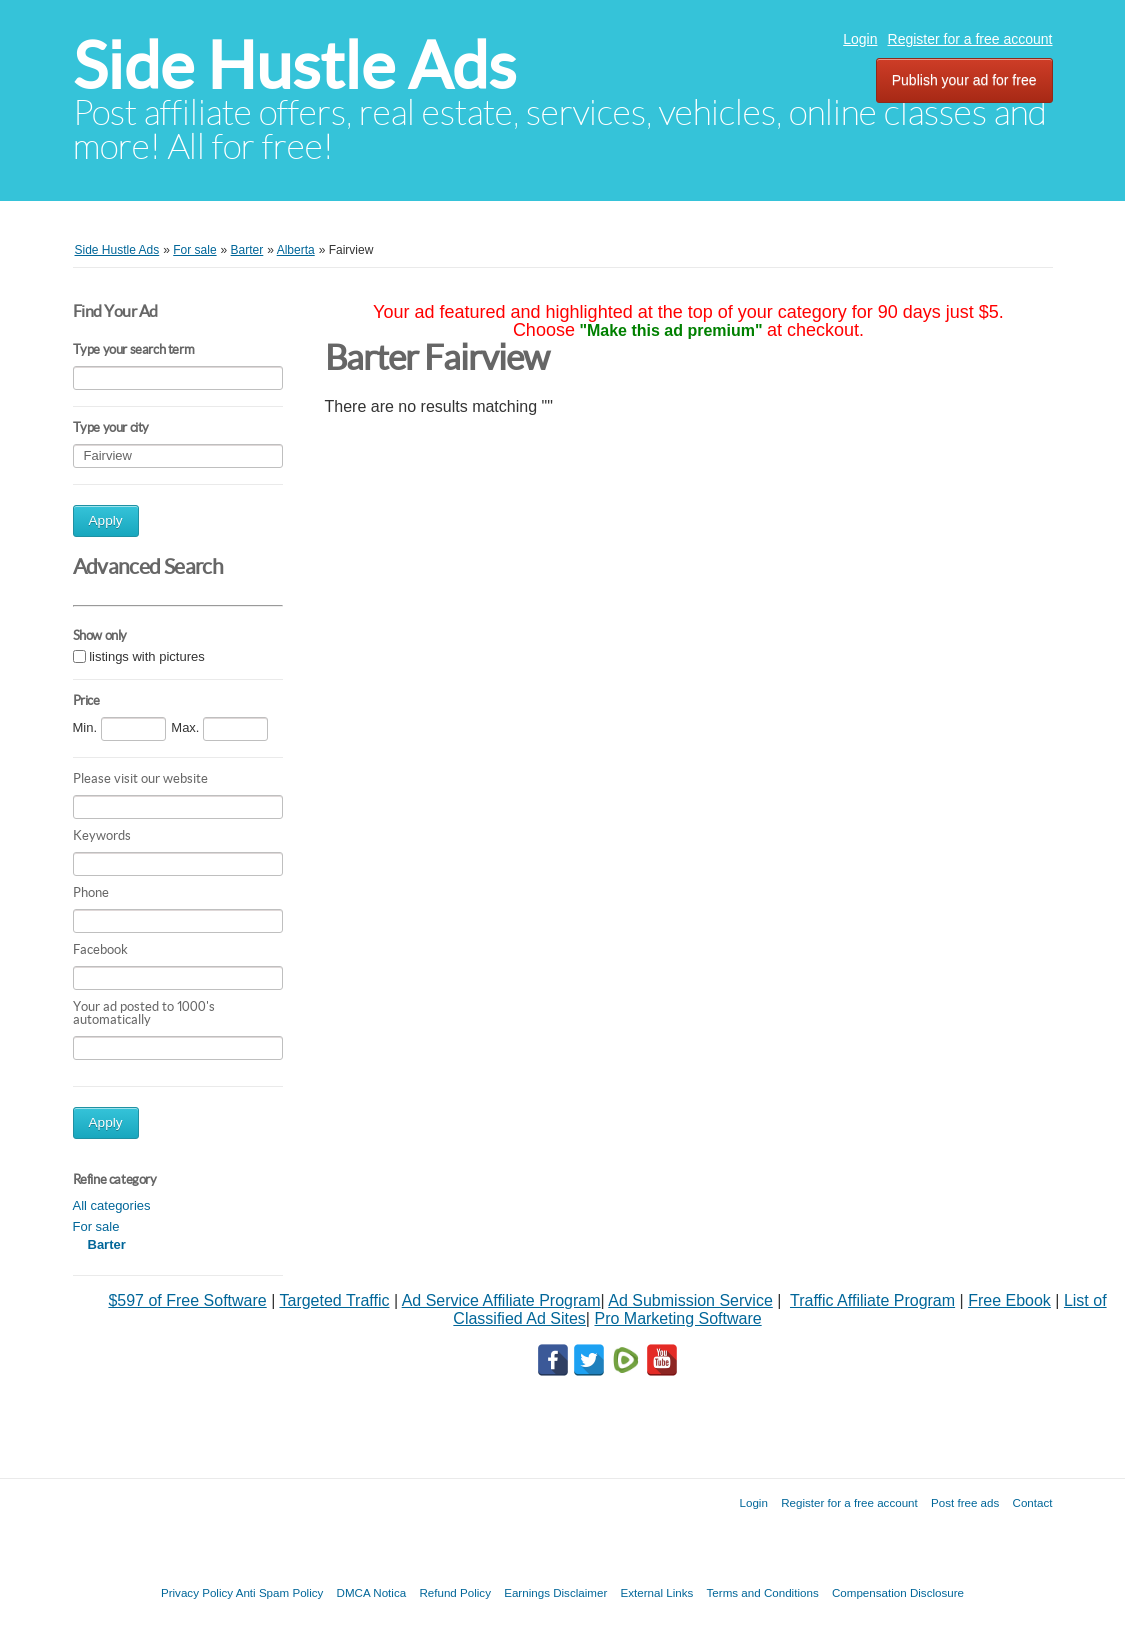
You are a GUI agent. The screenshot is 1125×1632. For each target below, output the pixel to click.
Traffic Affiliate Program (872, 1300)
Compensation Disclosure (898, 1592)
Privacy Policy (197, 1592)
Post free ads (965, 1502)
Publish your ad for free (964, 80)
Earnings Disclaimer (555, 1592)
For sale (96, 1226)
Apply (106, 520)
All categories (112, 1205)
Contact (1033, 1502)
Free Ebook (1009, 1300)
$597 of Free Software (187, 1300)
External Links (657, 1592)
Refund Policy (455, 1592)
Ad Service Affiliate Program (501, 1300)
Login (860, 39)
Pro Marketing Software (677, 1318)
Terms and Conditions (763, 1592)
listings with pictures (147, 656)
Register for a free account (970, 39)
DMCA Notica (372, 1592)
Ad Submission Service (690, 1300)
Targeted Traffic (334, 1300)
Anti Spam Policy (280, 1592)
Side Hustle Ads (294, 65)
